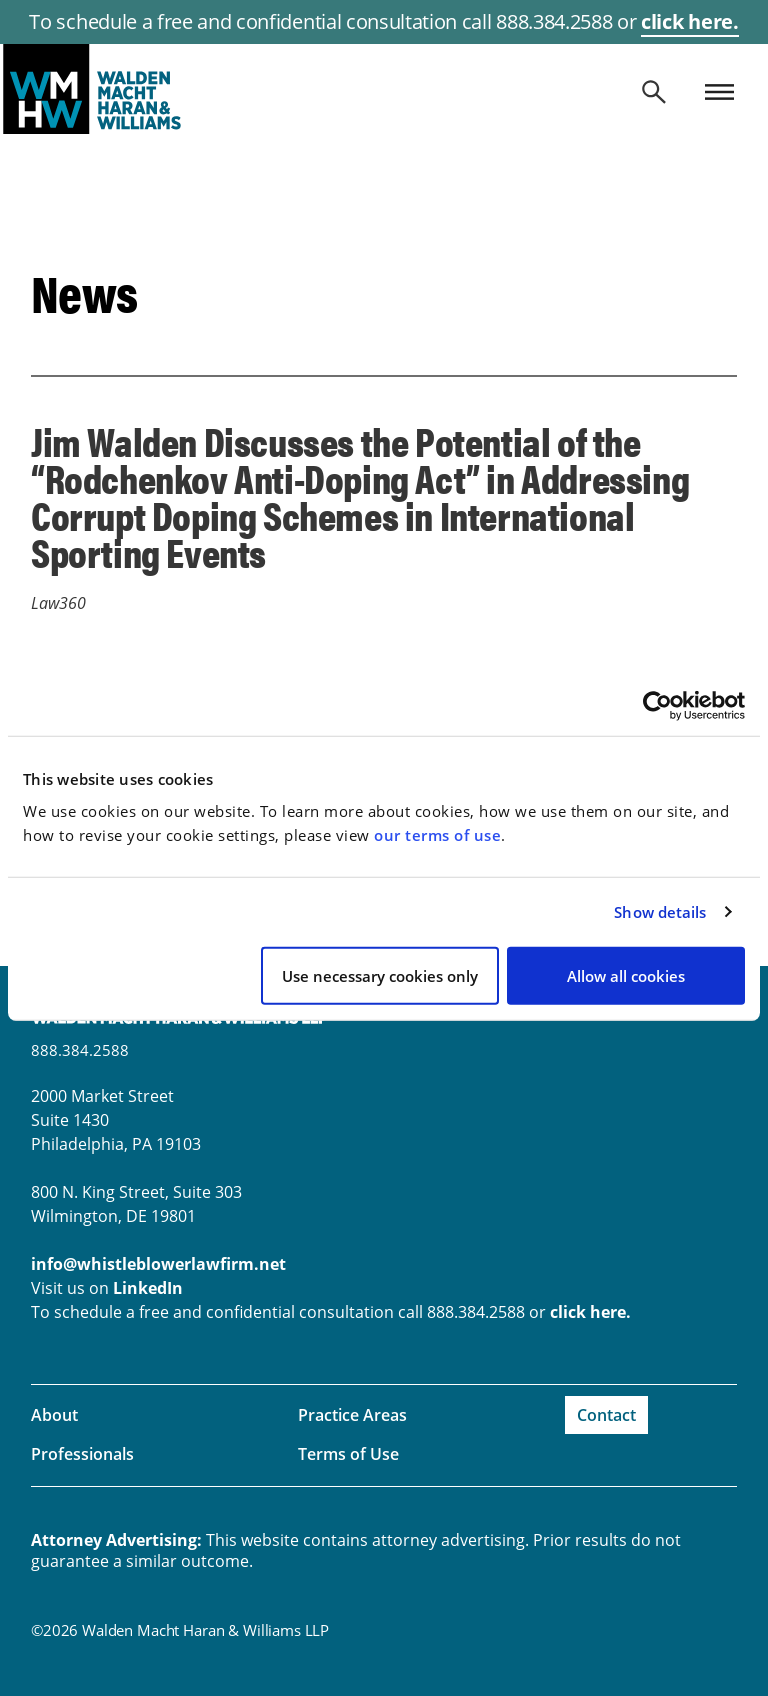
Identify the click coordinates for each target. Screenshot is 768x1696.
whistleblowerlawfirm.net (384, 89)
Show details (660, 912)
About (54, 1415)
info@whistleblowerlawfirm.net (158, 1264)
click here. (689, 21)
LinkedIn (148, 1288)
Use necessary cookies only (380, 975)
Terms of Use (348, 1454)
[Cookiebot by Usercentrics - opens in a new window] (657, 706)
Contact (606, 1415)
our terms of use (437, 834)
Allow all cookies (626, 975)
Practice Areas (352, 1415)
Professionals (82, 1454)
